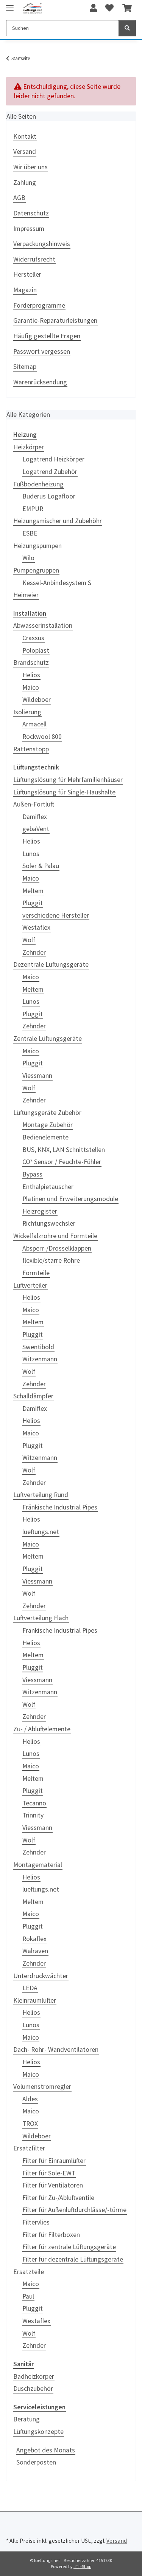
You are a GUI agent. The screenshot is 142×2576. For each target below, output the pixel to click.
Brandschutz (31, 662)
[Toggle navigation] (10, 4)
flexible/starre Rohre (51, 1260)
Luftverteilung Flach (41, 1618)
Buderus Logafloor (48, 496)
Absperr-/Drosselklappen (56, 1248)
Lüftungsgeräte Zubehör (47, 1112)
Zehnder (34, 952)
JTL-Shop (82, 2566)
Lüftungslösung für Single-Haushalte (64, 792)
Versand (24, 151)
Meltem (33, 891)
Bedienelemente (45, 1137)
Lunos (30, 854)
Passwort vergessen (41, 351)
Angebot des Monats (45, 2450)
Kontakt (24, 136)
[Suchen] (62, 28)
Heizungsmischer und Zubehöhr (57, 521)
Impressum (28, 228)
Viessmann (37, 1075)
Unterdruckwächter (40, 1976)
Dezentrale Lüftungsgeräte (51, 964)
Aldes (30, 2099)
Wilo (28, 558)
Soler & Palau (40, 866)
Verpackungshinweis (41, 244)
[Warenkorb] (127, 8)
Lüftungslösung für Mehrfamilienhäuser (68, 780)
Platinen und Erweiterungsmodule (70, 1199)
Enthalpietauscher (47, 1187)
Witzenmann (39, 1359)
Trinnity (33, 1815)
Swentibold (38, 1347)
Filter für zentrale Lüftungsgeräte (69, 2247)
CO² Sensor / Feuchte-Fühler (61, 1162)
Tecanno (34, 1803)
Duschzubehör (33, 2388)
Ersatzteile (28, 2272)
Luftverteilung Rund (40, 1495)
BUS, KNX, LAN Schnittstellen (63, 1150)
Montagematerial (37, 1865)
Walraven (35, 1951)
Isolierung (27, 712)
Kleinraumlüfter (34, 2000)
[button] (93, 8)
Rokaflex (34, 1939)
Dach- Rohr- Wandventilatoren (55, 2049)
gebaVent (35, 829)
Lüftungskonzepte (38, 2431)
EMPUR (32, 509)
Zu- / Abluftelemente (41, 1729)
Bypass (32, 1174)
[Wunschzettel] (109, 8)
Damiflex (34, 817)
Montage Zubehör (47, 1125)
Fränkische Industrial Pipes (59, 1507)
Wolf (28, 940)
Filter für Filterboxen (51, 2235)
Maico (30, 687)
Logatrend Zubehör (49, 472)
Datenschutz (31, 213)
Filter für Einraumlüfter (54, 2160)
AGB (19, 198)
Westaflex (36, 927)
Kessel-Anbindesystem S (56, 583)
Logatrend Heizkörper (53, 459)
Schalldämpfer (33, 1396)
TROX (30, 2123)
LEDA (29, 1988)
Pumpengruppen (36, 570)
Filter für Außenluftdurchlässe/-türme (74, 2210)
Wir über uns (30, 167)
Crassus (33, 638)
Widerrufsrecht (34, 259)
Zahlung (24, 182)
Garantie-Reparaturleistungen (55, 320)
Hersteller (27, 274)
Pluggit (32, 903)
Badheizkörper (33, 2376)
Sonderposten (36, 2462)
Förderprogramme (39, 305)
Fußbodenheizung (38, 484)
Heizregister (39, 1211)
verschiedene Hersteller (55, 915)
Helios (31, 675)
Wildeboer (36, 699)
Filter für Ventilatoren (52, 2185)
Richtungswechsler (48, 1223)
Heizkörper (28, 447)
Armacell (34, 724)
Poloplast (35, 650)
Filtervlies (36, 2222)
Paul (28, 2296)
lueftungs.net (40, 1532)
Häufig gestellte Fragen (46, 336)
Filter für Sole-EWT (48, 2173)
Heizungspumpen (37, 546)
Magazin (25, 290)
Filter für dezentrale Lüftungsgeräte (72, 2259)
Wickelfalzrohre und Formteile (55, 1236)
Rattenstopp (31, 749)
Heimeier (26, 595)
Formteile (36, 1273)
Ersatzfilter (29, 2148)
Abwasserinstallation (42, 625)
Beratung (26, 2419)
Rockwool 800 (42, 736)
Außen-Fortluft (33, 804)
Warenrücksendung (40, 382)
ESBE (29, 533)
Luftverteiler (30, 1285)
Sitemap (24, 366)
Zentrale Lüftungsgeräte (47, 1038)
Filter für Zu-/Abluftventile (58, 2198)
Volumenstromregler (42, 2086)
